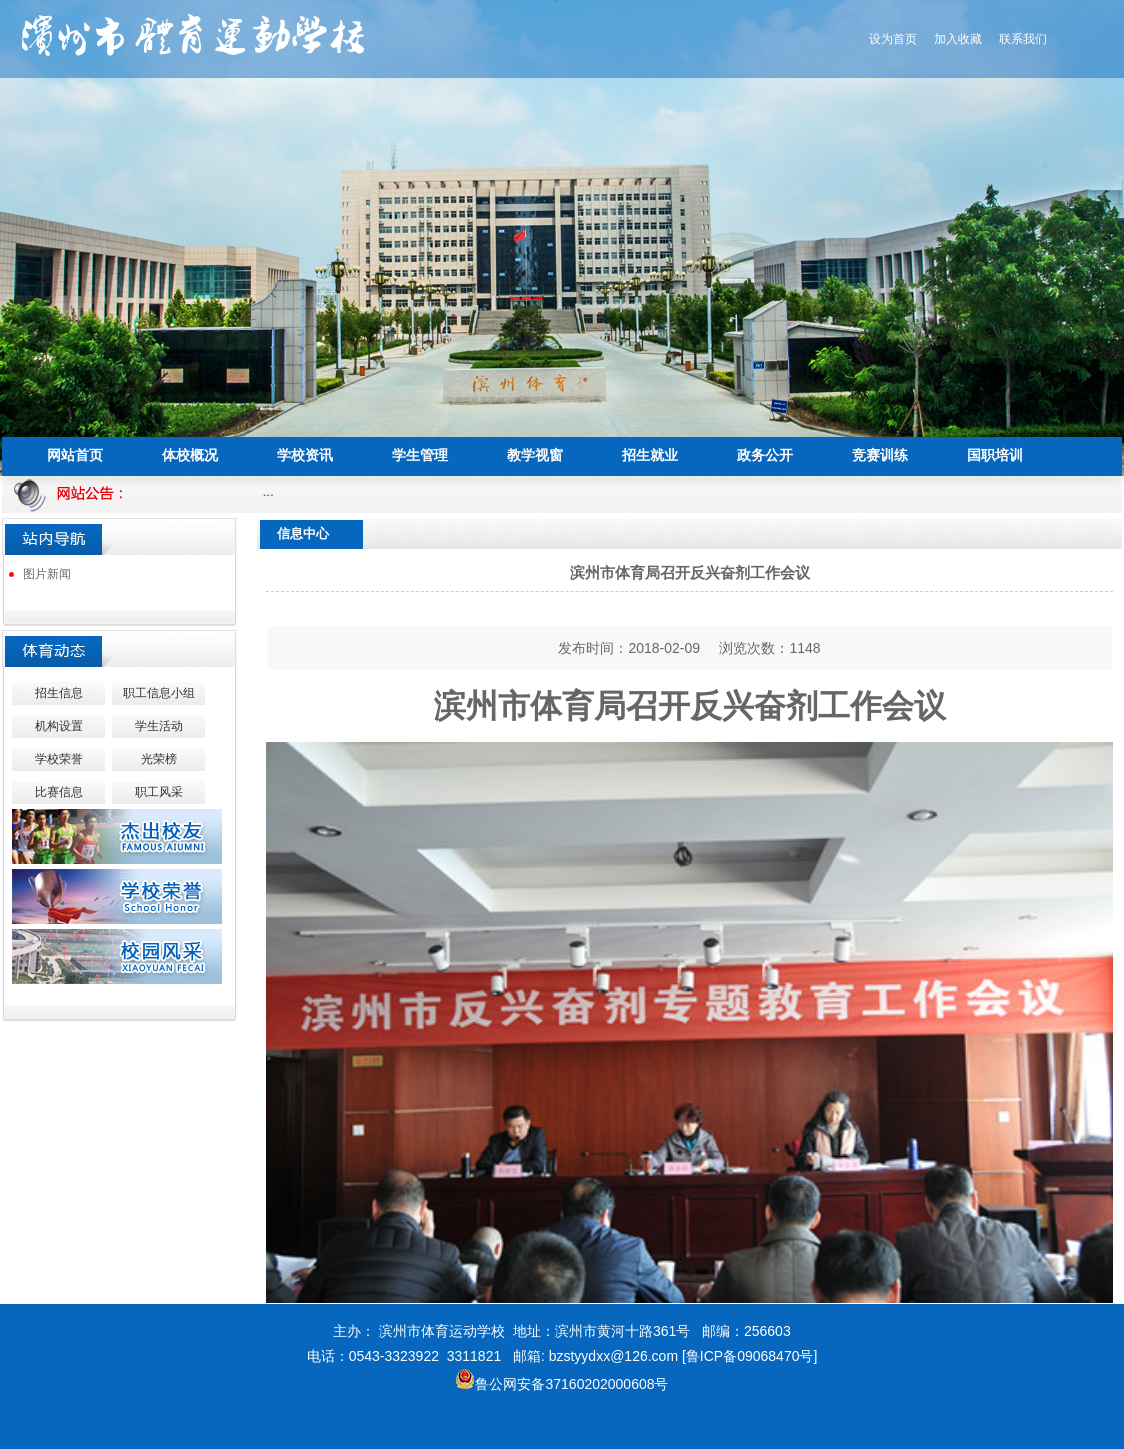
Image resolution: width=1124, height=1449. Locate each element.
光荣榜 (159, 759)
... (272, 491)
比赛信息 (59, 792)
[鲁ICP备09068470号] (749, 1356)
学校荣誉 (59, 759)
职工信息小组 (159, 693)
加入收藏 (958, 39)
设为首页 (893, 39)
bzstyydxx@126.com (613, 1356)
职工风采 (159, 792)
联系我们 (1023, 39)
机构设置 (59, 726)
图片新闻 (47, 574)
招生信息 (59, 693)
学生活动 (159, 726)
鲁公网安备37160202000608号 (561, 1384)
